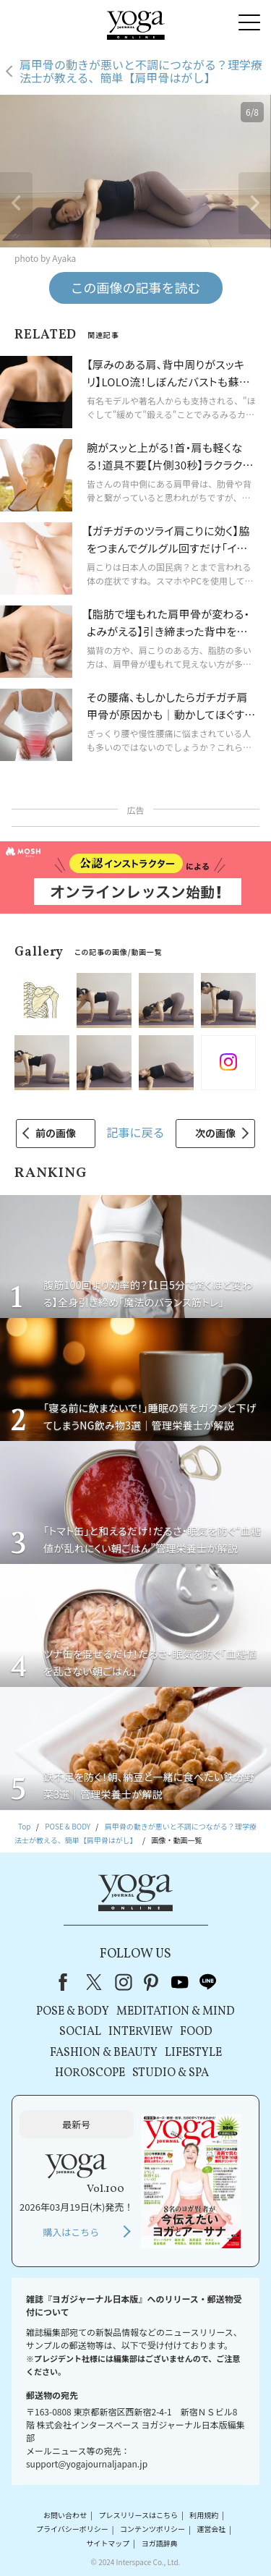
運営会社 (211, 2529)
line (208, 1982)
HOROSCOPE (90, 2073)
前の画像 (55, 1133)
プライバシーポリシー (72, 2529)
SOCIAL (80, 2032)
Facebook (67, 1982)
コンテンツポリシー (152, 2529)
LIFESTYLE (193, 2053)
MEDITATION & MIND (175, 2012)
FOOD (196, 2032)
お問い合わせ (65, 2514)
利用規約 (203, 2514)
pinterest (151, 1982)
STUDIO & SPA (170, 2073)
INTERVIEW (140, 2032)
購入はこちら (71, 2232)
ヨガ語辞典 (160, 2543)
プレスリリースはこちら (138, 2514)
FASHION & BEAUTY (104, 2053)
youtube (180, 1982)
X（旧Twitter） (95, 1982)
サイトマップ (107, 2543)
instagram (123, 1982)
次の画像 (215, 1133)
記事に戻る (135, 1132)
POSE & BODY (72, 2012)
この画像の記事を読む (136, 287)
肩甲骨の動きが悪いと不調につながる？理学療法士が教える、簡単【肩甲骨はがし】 (141, 71)
